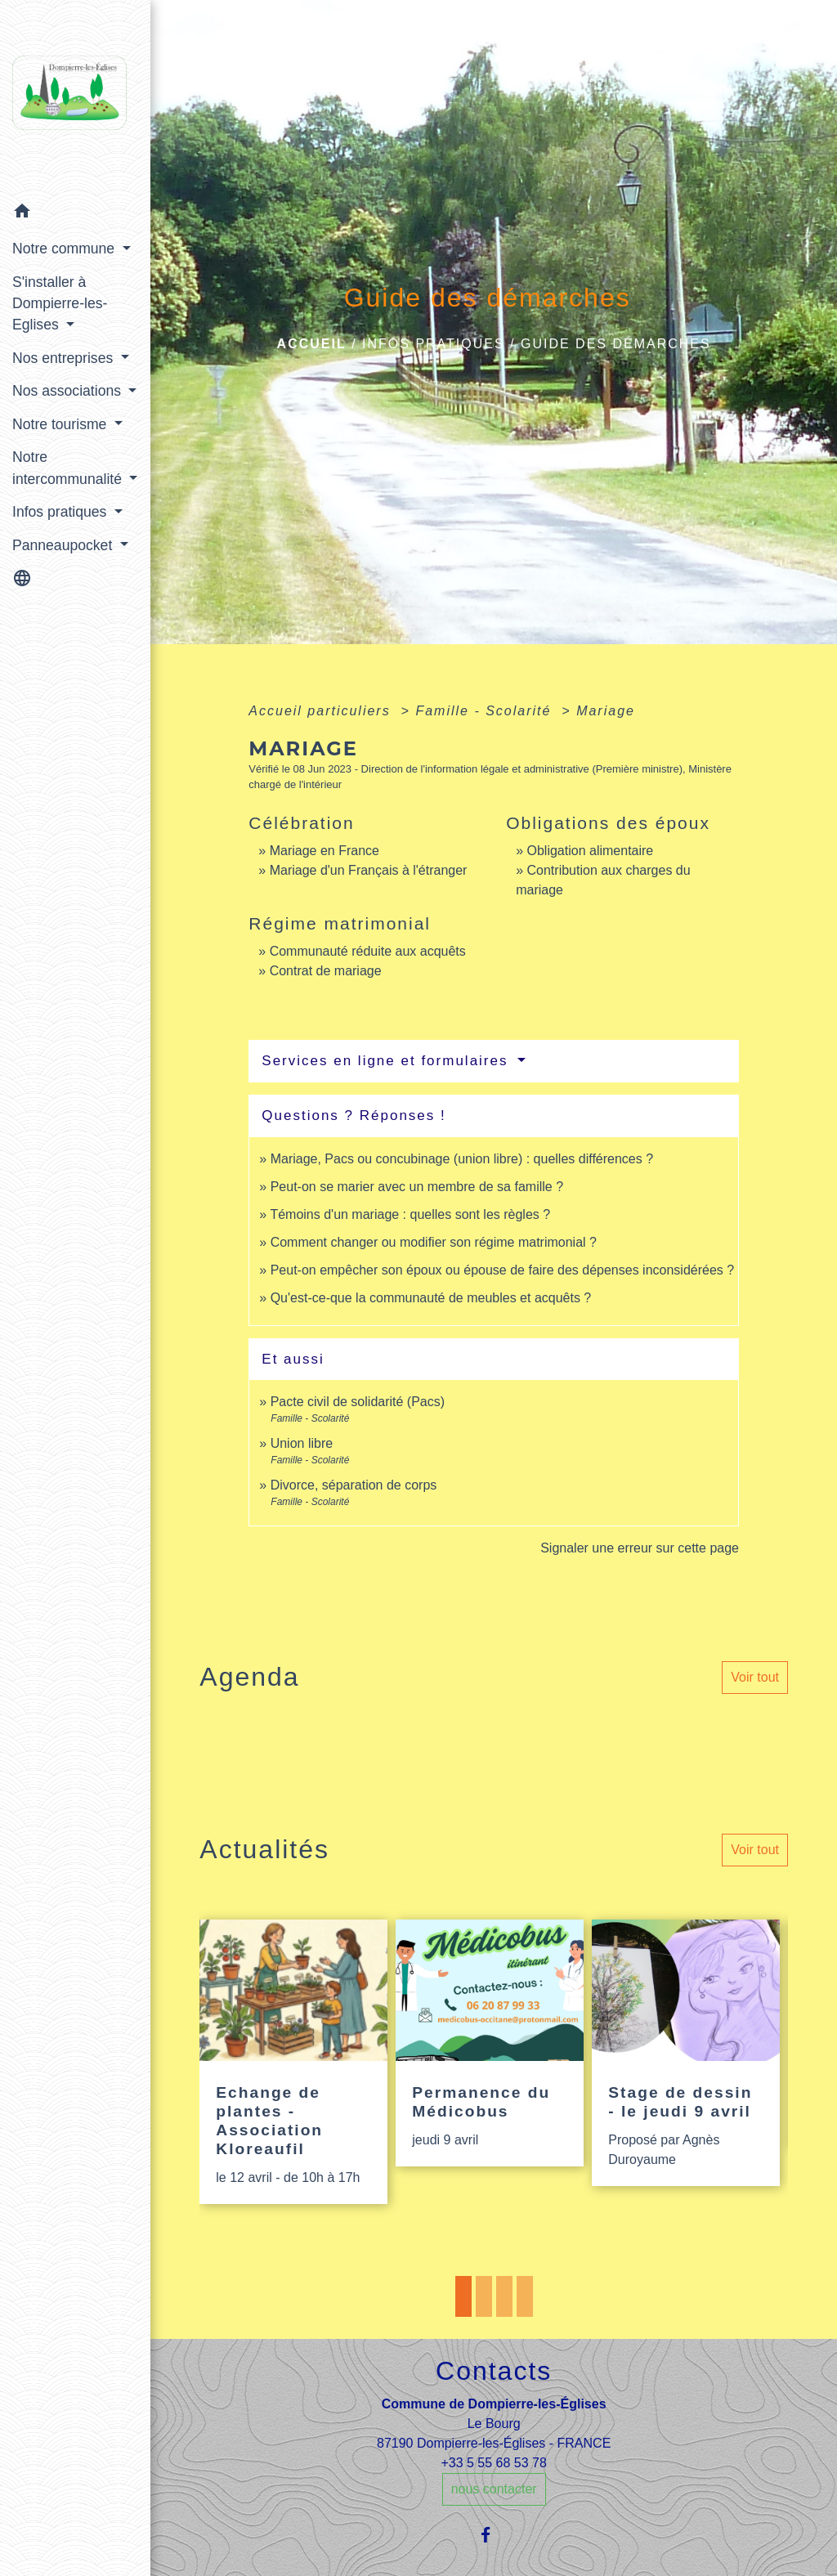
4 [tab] (525, 2296)
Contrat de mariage (326, 971)
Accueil (312, 344)
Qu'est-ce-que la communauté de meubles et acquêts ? (431, 1298)
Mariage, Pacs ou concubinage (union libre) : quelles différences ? (462, 1159)
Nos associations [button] (68, 391)
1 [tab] (463, 2296)
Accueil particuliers (322, 711)
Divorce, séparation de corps (354, 1485)
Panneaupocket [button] (64, 545)
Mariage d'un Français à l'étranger (369, 870)
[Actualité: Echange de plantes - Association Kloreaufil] (293, 2062)
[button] (75, 213)
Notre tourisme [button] (61, 424)
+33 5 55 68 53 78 (493, 2463)
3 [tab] (504, 2296)
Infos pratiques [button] (61, 512)
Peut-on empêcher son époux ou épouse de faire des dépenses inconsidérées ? (503, 1270)
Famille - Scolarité (485, 711)
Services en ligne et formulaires (387, 1060)
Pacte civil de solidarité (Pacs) (358, 1402)
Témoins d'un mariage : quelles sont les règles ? (410, 1214)
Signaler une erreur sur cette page (639, 1548)
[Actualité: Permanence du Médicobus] (490, 2043)
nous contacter (494, 2489)
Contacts (494, 2371)
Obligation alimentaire (590, 851)
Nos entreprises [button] (64, 358)
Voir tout (755, 1677)
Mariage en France (324, 851)
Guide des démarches (616, 344)
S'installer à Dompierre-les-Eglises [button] (59, 304)
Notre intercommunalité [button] (69, 467)
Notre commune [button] (65, 248)
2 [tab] (484, 2296)
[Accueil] (75, 98)
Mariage (605, 711)
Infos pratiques (433, 344)
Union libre (302, 1443)
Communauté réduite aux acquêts (368, 951)
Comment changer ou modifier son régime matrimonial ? (434, 1242)
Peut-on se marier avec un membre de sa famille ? (417, 1187)
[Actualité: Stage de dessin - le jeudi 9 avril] (686, 2053)
